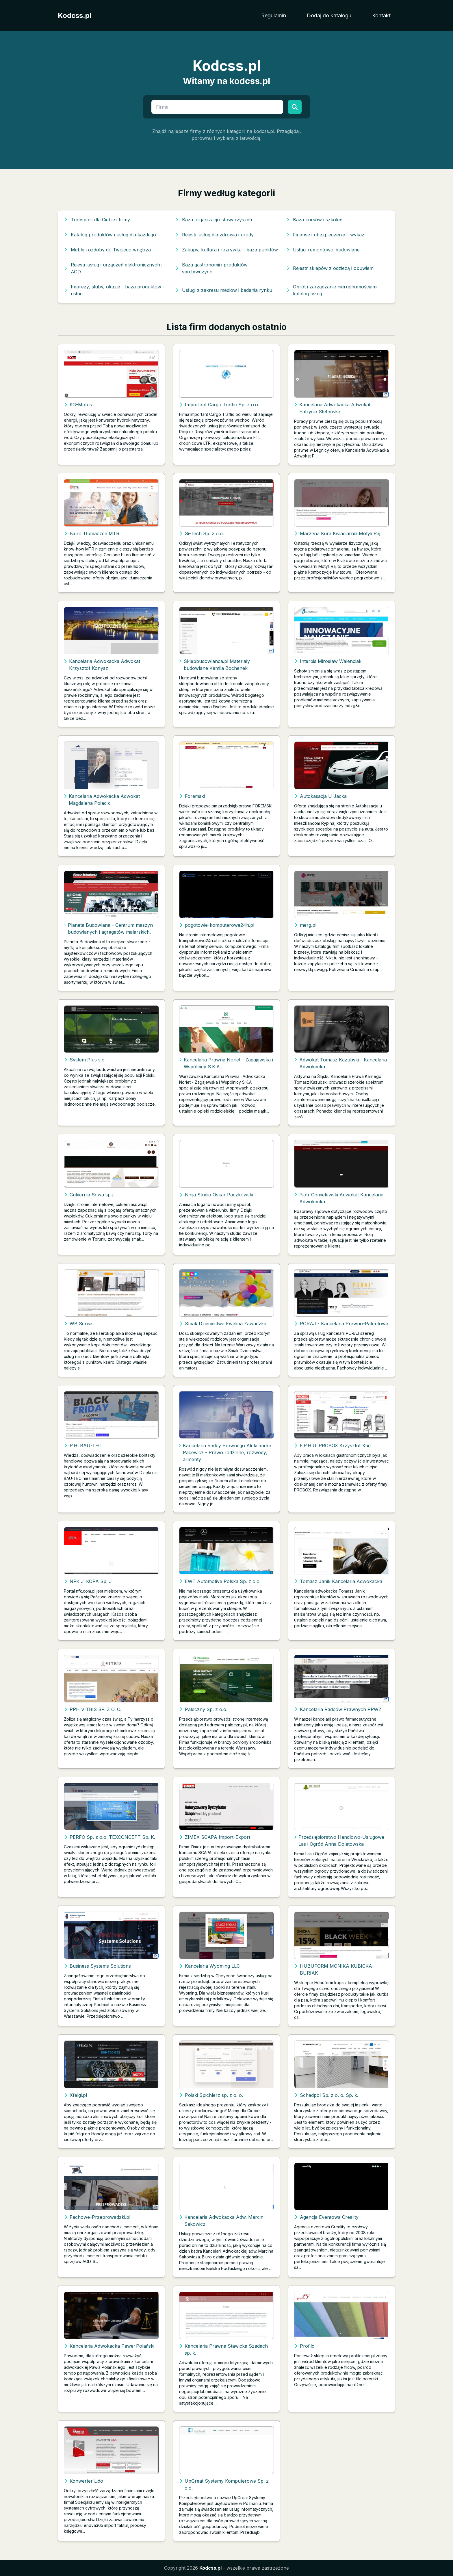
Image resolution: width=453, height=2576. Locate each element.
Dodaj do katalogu (329, 15)
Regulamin (273, 15)
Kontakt (381, 15)
